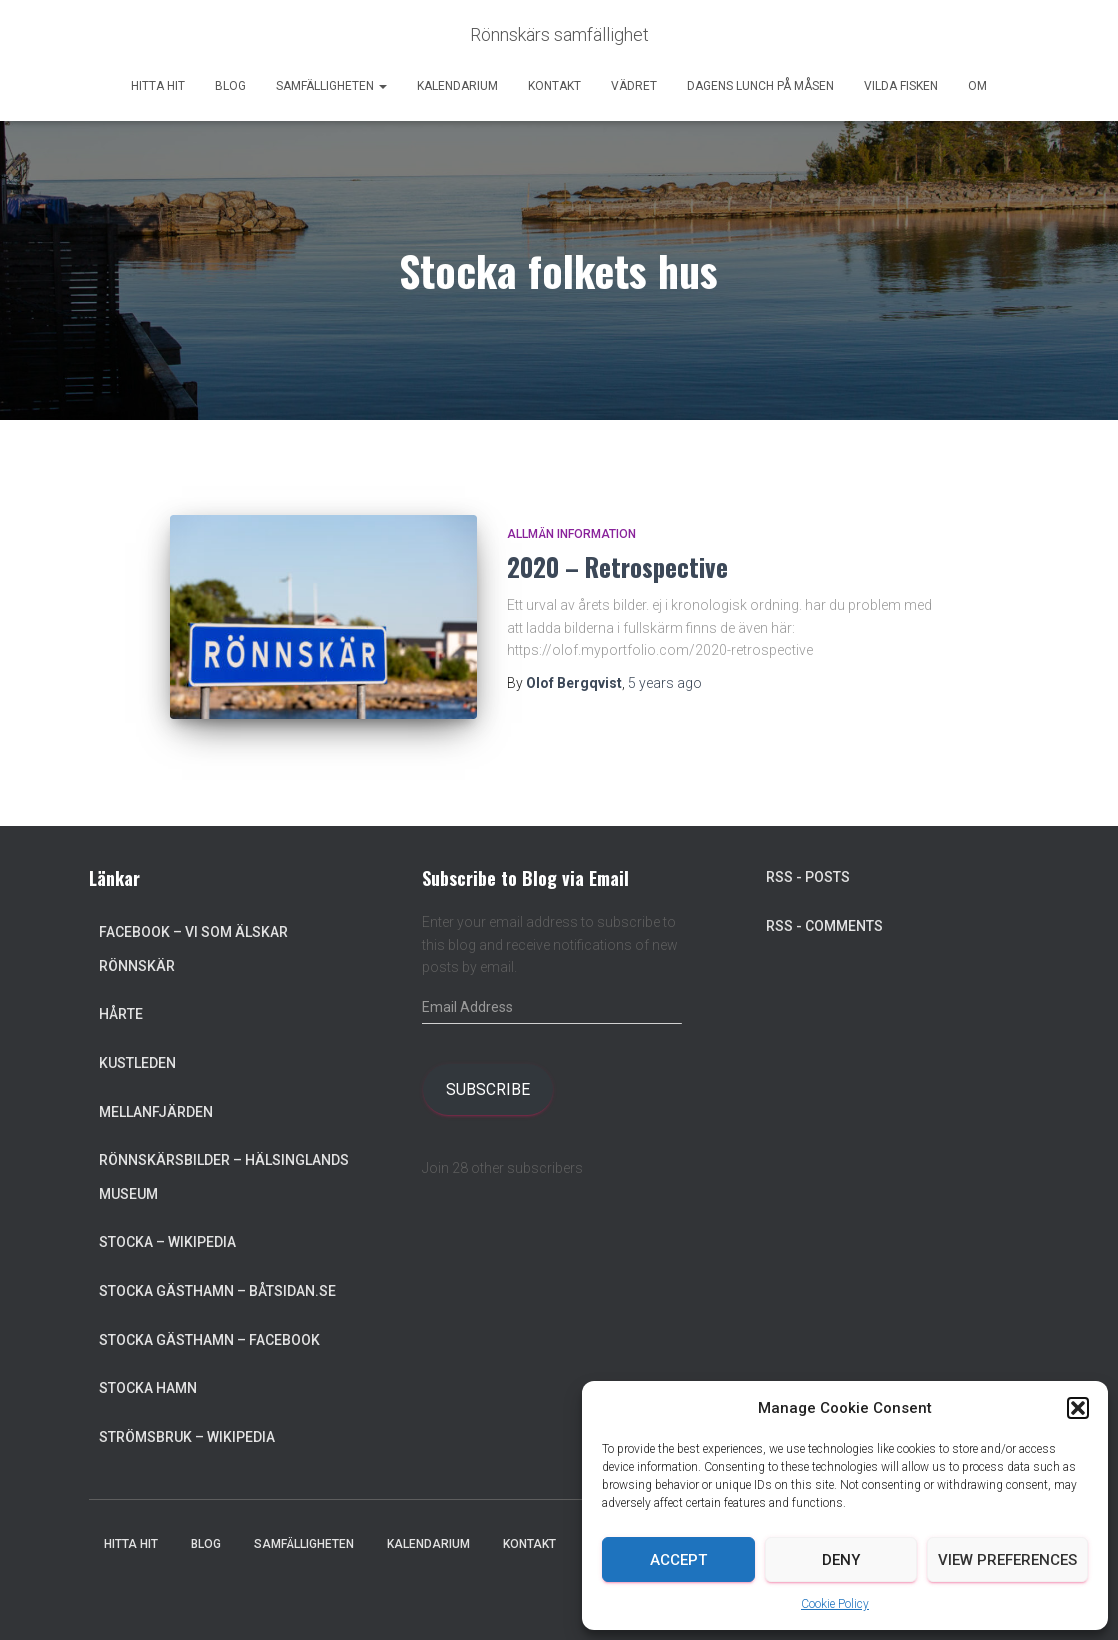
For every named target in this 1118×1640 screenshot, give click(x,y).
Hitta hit (158, 86)
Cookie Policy (835, 1604)
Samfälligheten (331, 86)
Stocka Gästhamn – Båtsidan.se (217, 1291)
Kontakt (554, 86)
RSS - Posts (808, 877)
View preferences (1007, 1560)
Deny (841, 1560)
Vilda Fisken (901, 86)
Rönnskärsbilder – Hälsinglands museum (224, 1177)
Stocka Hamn (148, 1388)
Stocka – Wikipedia (167, 1242)
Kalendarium (457, 86)
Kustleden (137, 1063)
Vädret (634, 86)
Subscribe (488, 1089)
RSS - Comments (824, 926)
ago (665, 683)
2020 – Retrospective (617, 566)
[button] (1078, 1408)
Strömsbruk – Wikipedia (187, 1437)
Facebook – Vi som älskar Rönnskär (193, 949)
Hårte (121, 1014)
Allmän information (571, 534)
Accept (678, 1560)
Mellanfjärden (156, 1112)
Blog (230, 86)
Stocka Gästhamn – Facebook (209, 1340)
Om (977, 86)
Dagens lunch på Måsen (760, 86)
